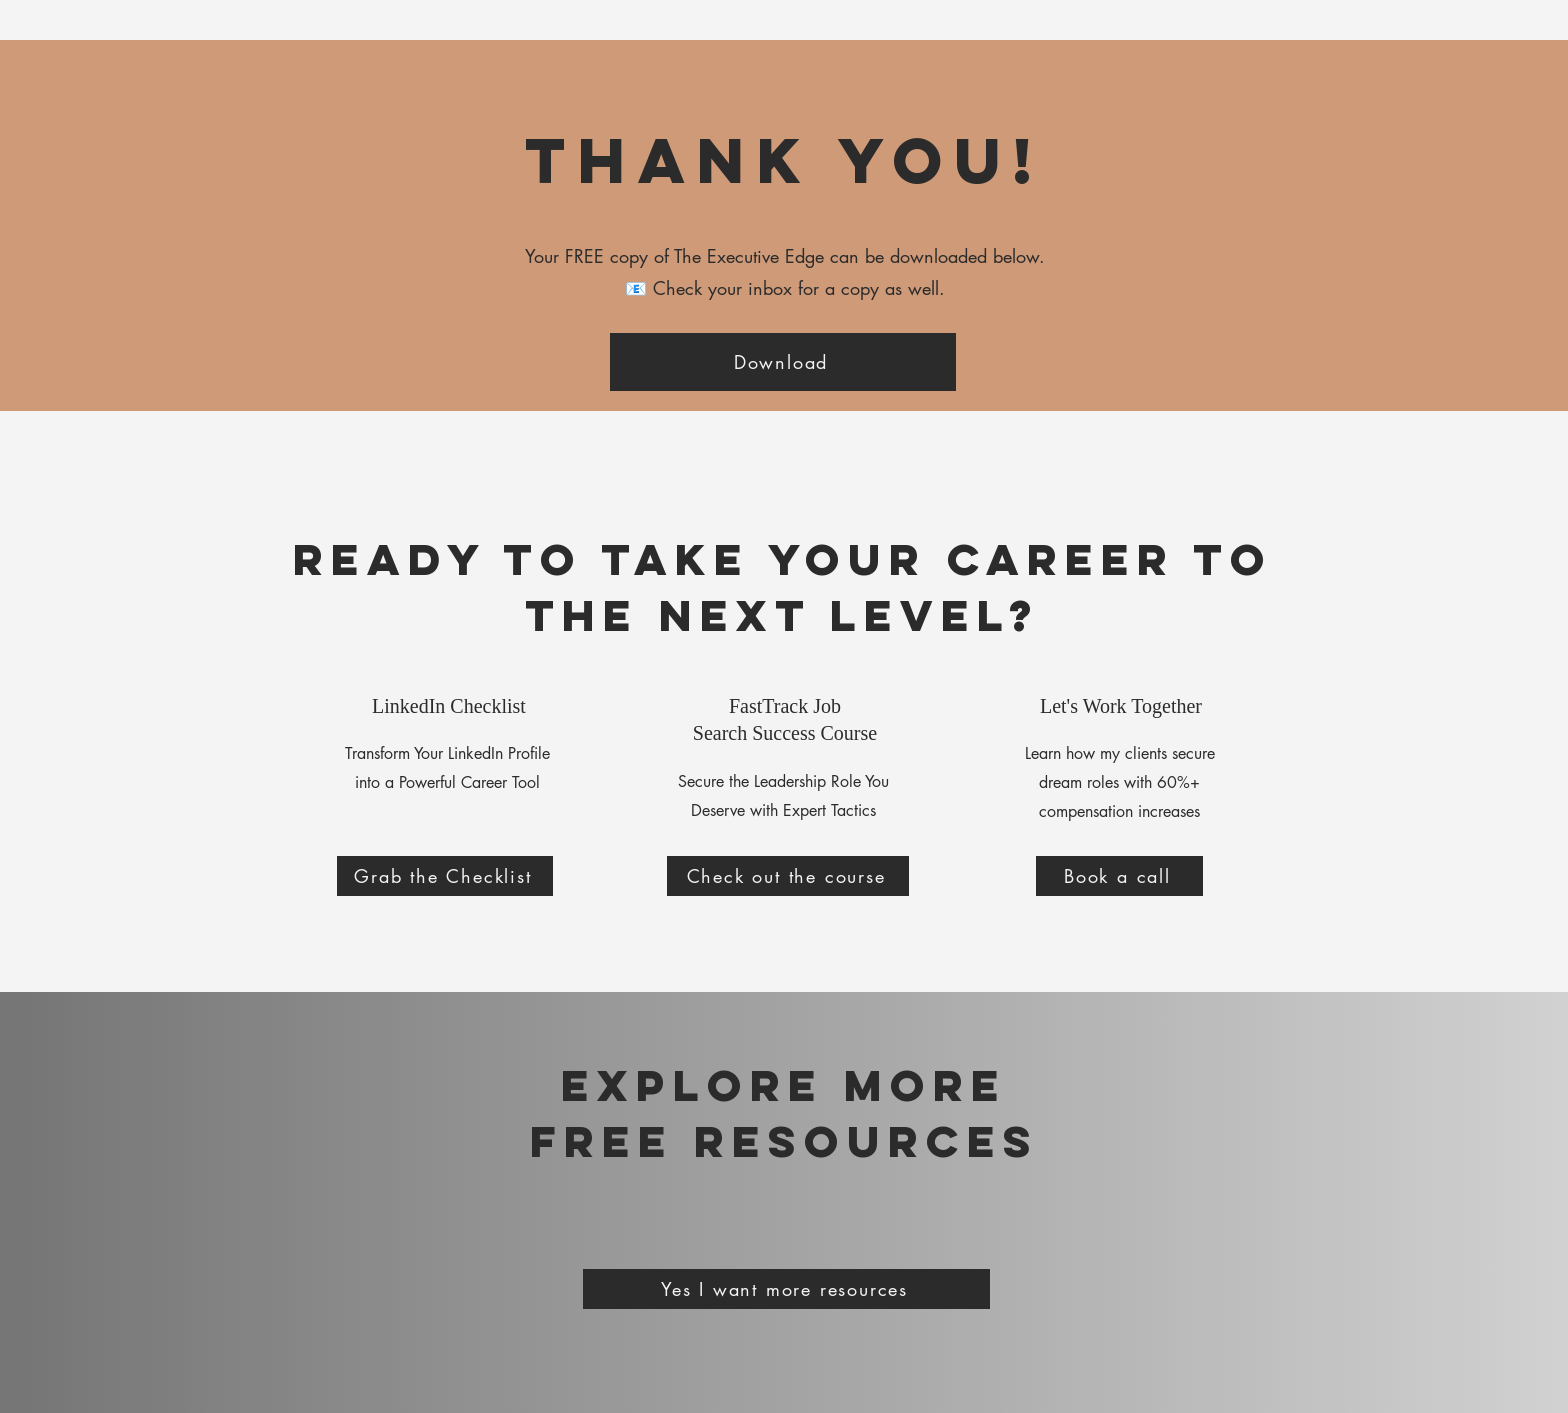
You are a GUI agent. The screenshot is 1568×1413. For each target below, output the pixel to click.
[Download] (783, 362)
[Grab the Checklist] (445, 876)
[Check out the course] (788, 876)
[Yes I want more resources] (786, 1289)
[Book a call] (1119, 876)
